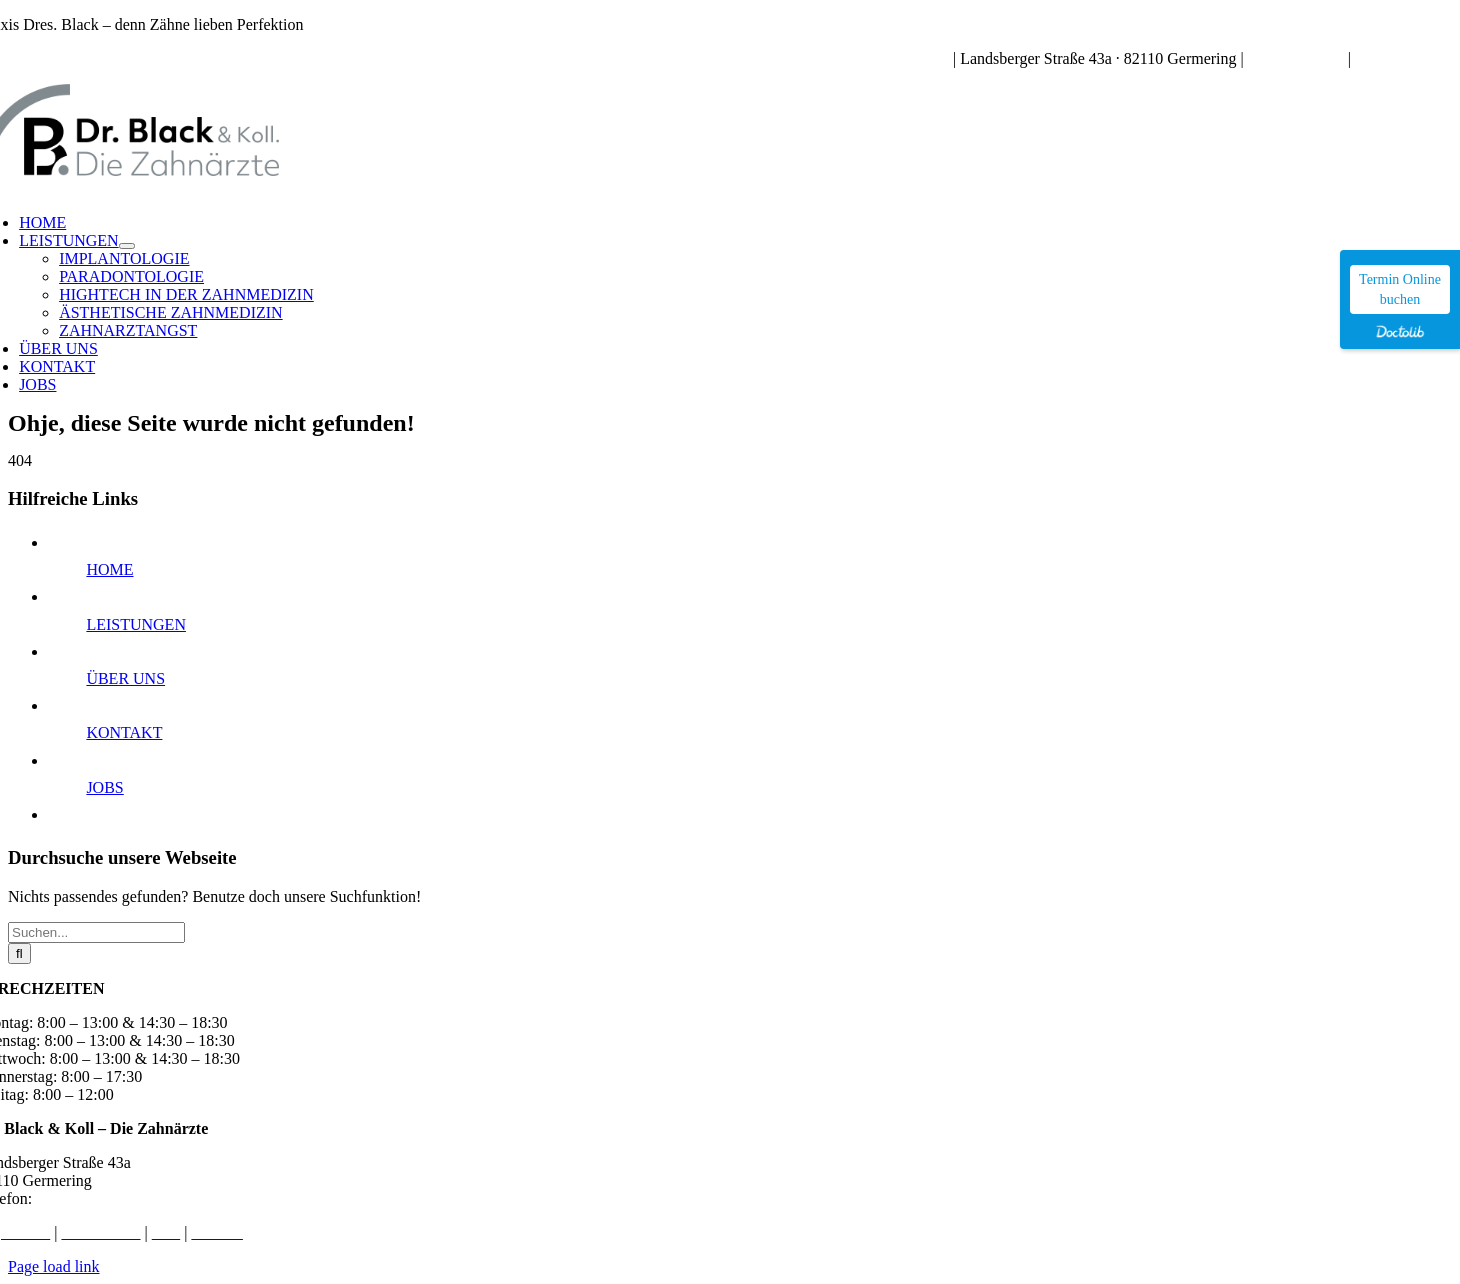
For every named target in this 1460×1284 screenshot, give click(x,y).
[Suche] (19, 953)
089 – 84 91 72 (1296, 58)
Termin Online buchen (1400, 289)
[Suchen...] (96, 932)
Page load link (54, 1266)
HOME (109, 569)
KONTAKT (124, 732)
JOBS (104, 787)
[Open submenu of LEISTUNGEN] (127, 246)
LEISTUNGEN (136, 624)
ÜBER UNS (125, 678)
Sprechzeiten (907, 58)
